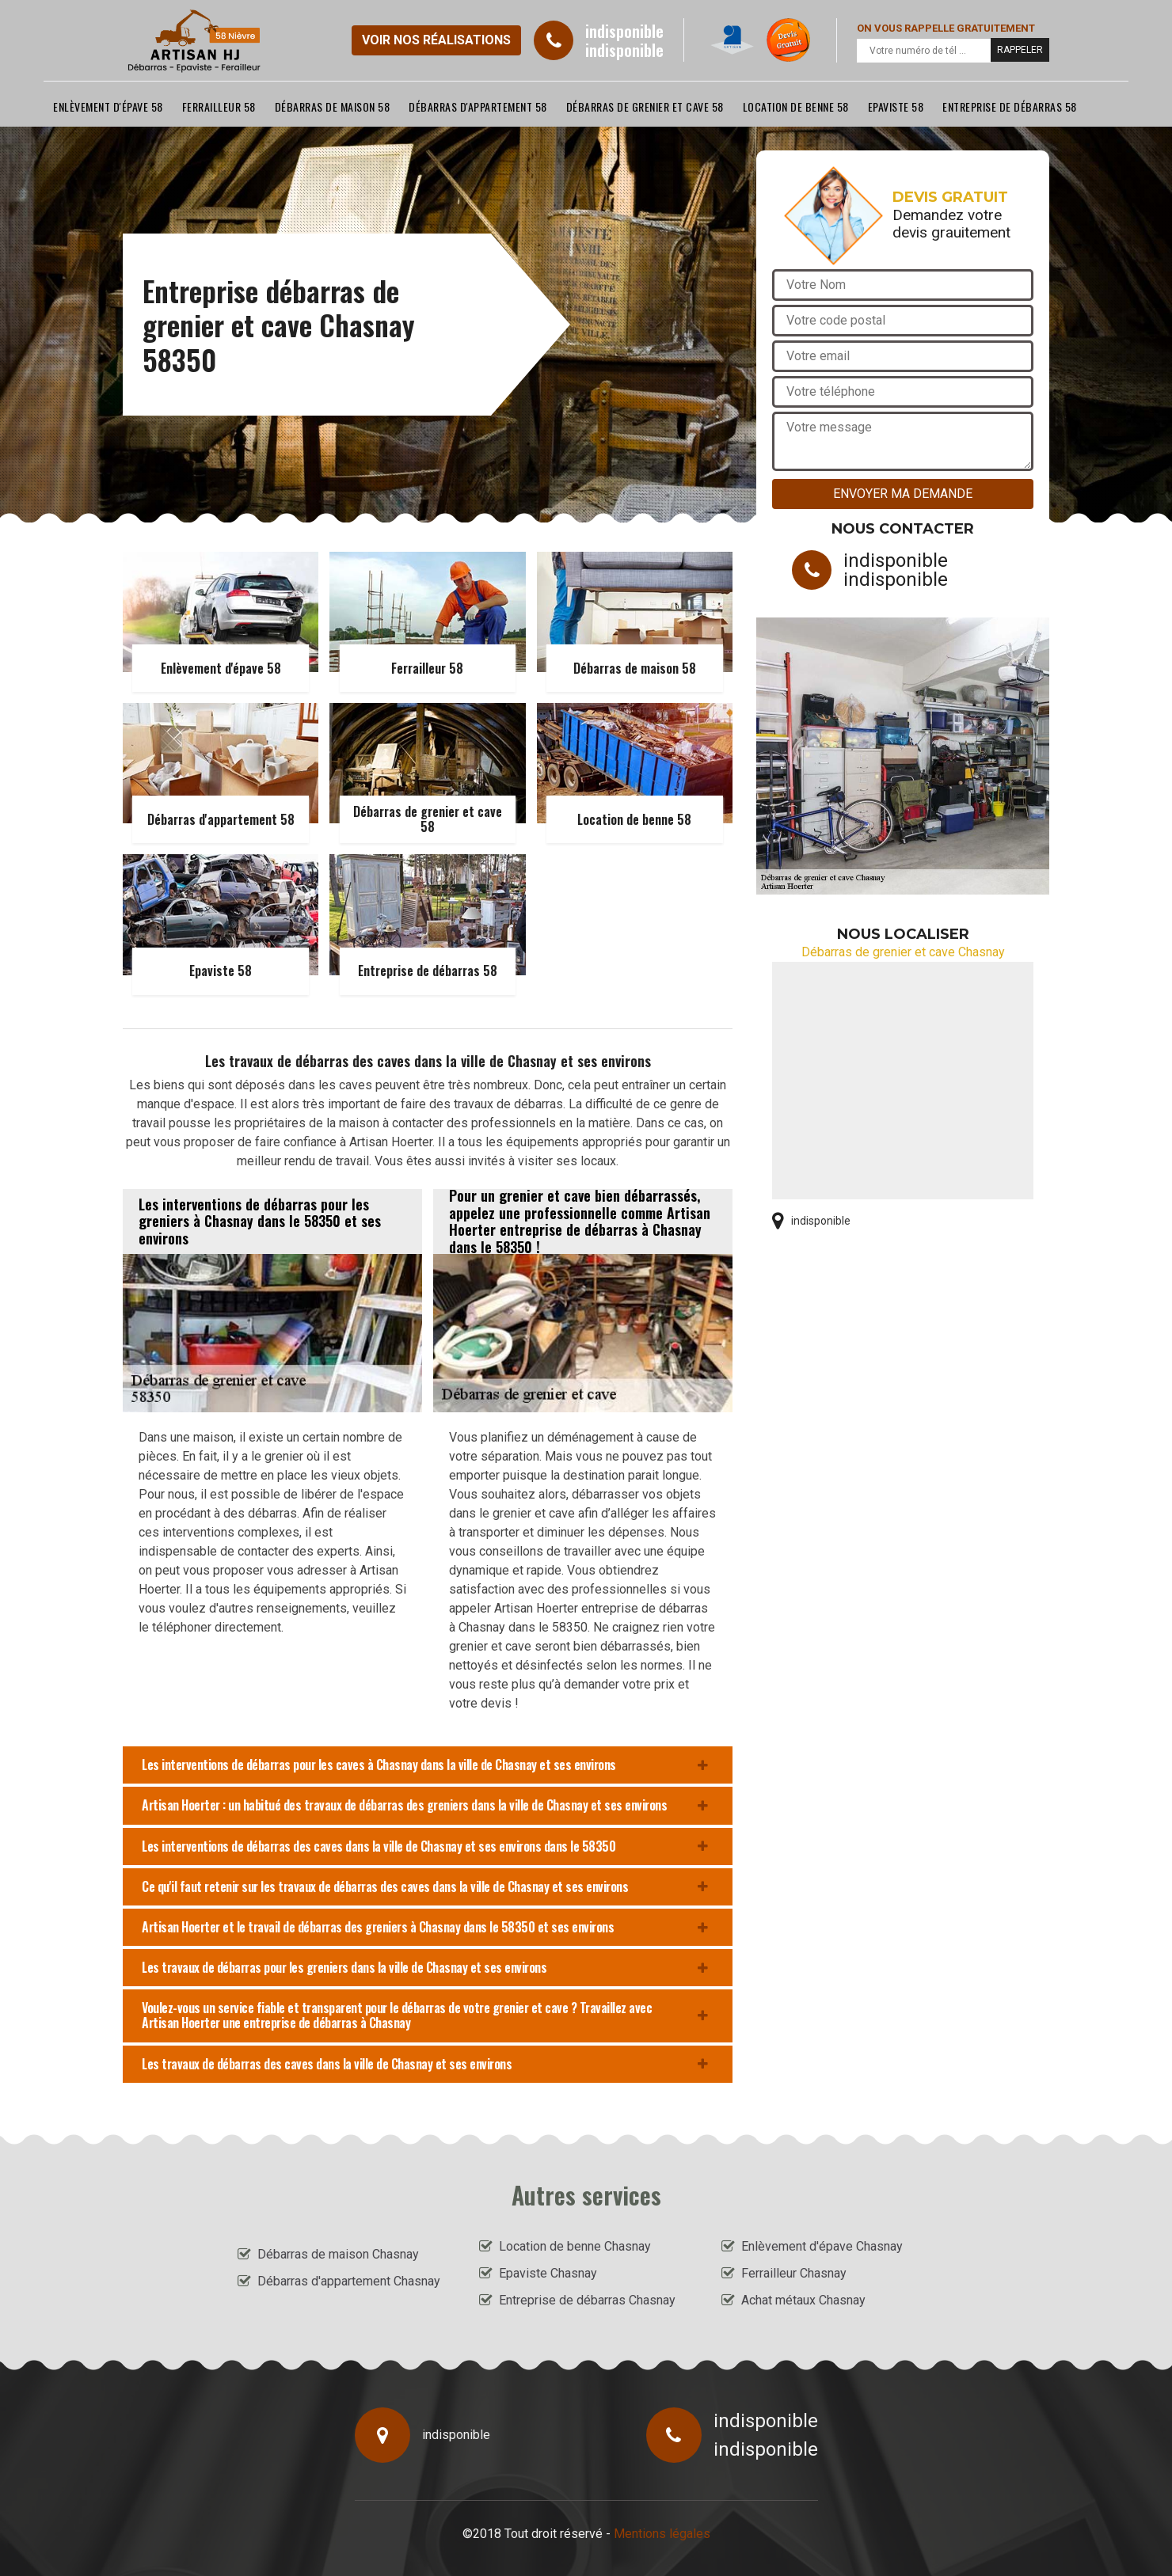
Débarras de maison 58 (332, 106)
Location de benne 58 (796, 106)
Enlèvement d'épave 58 (108, 106)
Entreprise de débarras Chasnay (587, 2300)
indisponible (624, 30)
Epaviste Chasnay (548, 2273)
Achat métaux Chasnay (803, 2300)
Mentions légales (662, 2533)
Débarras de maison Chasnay (338, 2254)
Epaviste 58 (896, 106)
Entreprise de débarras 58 (1009, 106)
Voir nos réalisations (436, 39)
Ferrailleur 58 (219, 106)
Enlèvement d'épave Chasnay (822, 2246)
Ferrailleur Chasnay (794, 2273)
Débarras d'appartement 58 (478, 106)
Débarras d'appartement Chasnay (348, 2281)
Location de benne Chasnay (575, 2246)
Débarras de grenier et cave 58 (645, 106)
